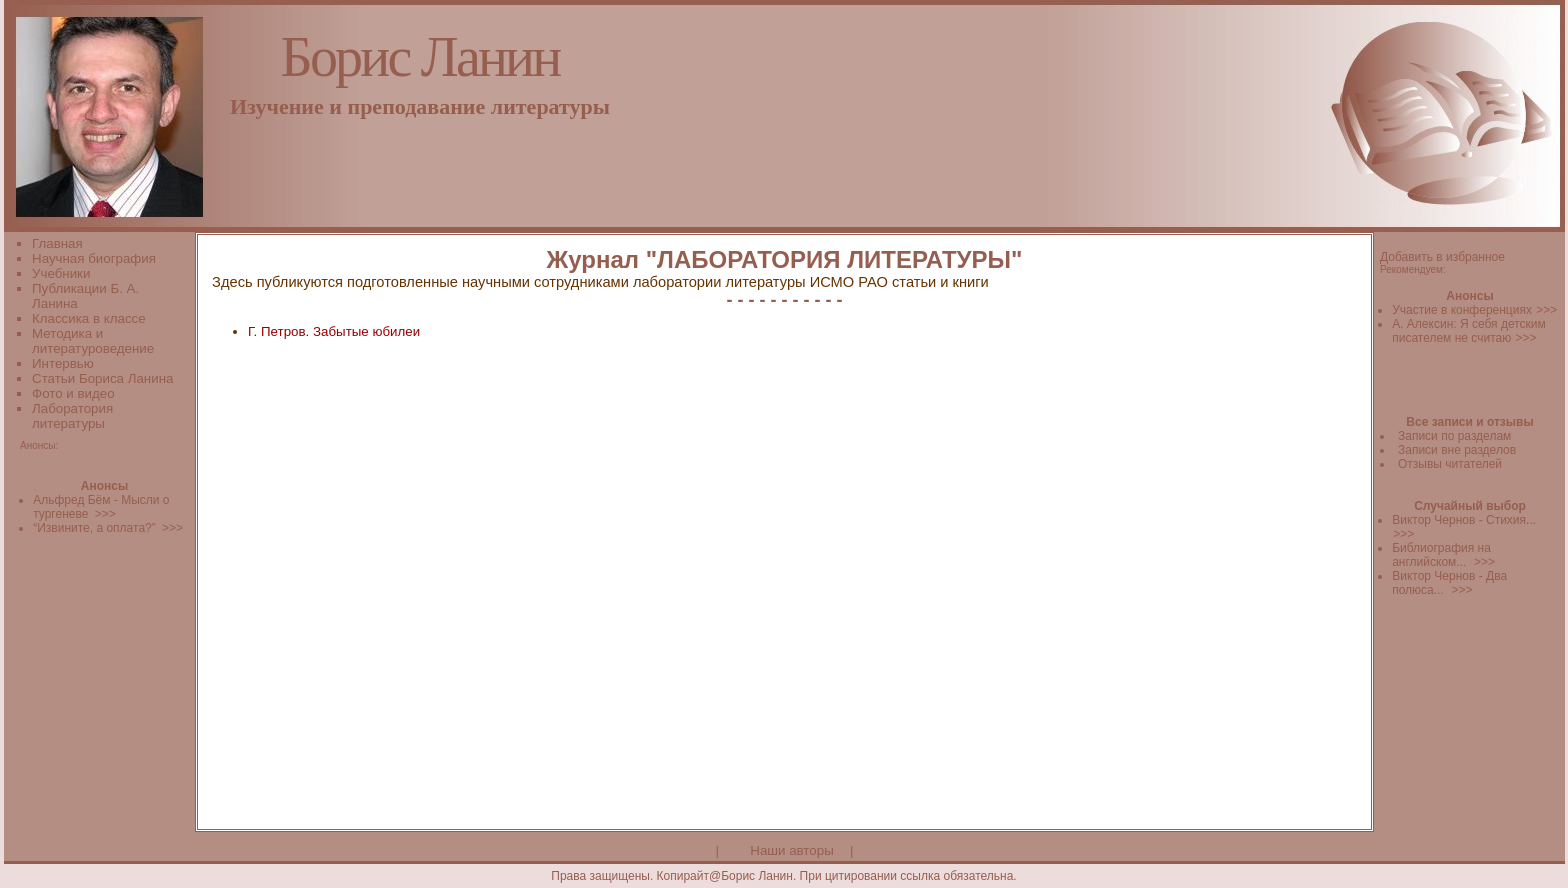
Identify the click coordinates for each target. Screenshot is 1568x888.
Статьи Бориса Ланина (102, 378)
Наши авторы (791, 850)
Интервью (63, 363)
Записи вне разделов (1457, 450)
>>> (1546, 310)
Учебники (61, 273)
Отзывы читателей (1450, 464)
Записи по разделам (1454, 436)
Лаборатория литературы (72, 416)
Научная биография (94, 258)
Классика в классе (89, 318)
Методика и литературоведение (93, 341)
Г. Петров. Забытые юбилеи (334, 331)
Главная (57, 243)
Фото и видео (73, 393)
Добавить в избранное (1442, 257)
